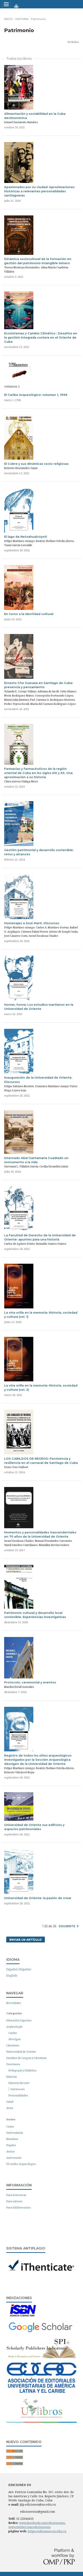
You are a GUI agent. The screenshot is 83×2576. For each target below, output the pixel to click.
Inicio (8, 19)
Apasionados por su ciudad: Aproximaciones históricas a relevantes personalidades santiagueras (39, 191)
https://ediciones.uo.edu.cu (47, 2531)
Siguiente (67, 1926)
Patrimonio (17, 2089)
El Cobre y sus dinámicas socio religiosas (36, 464)
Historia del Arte (18, 2083)
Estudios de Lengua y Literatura (26, 2058)
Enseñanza (13, 2064)
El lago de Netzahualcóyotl (25, 537)
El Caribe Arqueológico (21, 2164)
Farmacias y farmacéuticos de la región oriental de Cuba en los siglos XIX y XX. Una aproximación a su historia (38, 773)
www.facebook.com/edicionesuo (42, 2523)
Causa (10, 2126)
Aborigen (14, 2039)
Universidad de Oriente (21, 2051)
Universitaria (14, 2133)
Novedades (13, 2003)
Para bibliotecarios (18, 2207)
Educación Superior (18, 2020)
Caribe (12, 2033)
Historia (21, 19)
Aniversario (13, 2158)
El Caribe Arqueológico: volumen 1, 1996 (35, 395)
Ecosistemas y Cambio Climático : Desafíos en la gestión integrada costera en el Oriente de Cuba (40, 337)
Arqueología (14, 2026)
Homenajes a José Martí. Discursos (31, 923)
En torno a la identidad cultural (28, 614)
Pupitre (11, 2145)
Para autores (14, 2201)
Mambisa (12, 2139)
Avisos (10, 2151)
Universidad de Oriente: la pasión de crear (37, 1898)
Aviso (9, 2108)
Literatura (12, 2045)
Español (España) (18, 1969)
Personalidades (18, 2095)
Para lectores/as (16, 2195)
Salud (9, 2101)
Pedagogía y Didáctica (22, 2070)
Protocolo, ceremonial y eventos (30, 1682)
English (11, 1975)
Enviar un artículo (25, 1939)
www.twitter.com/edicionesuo (29, 2527)
